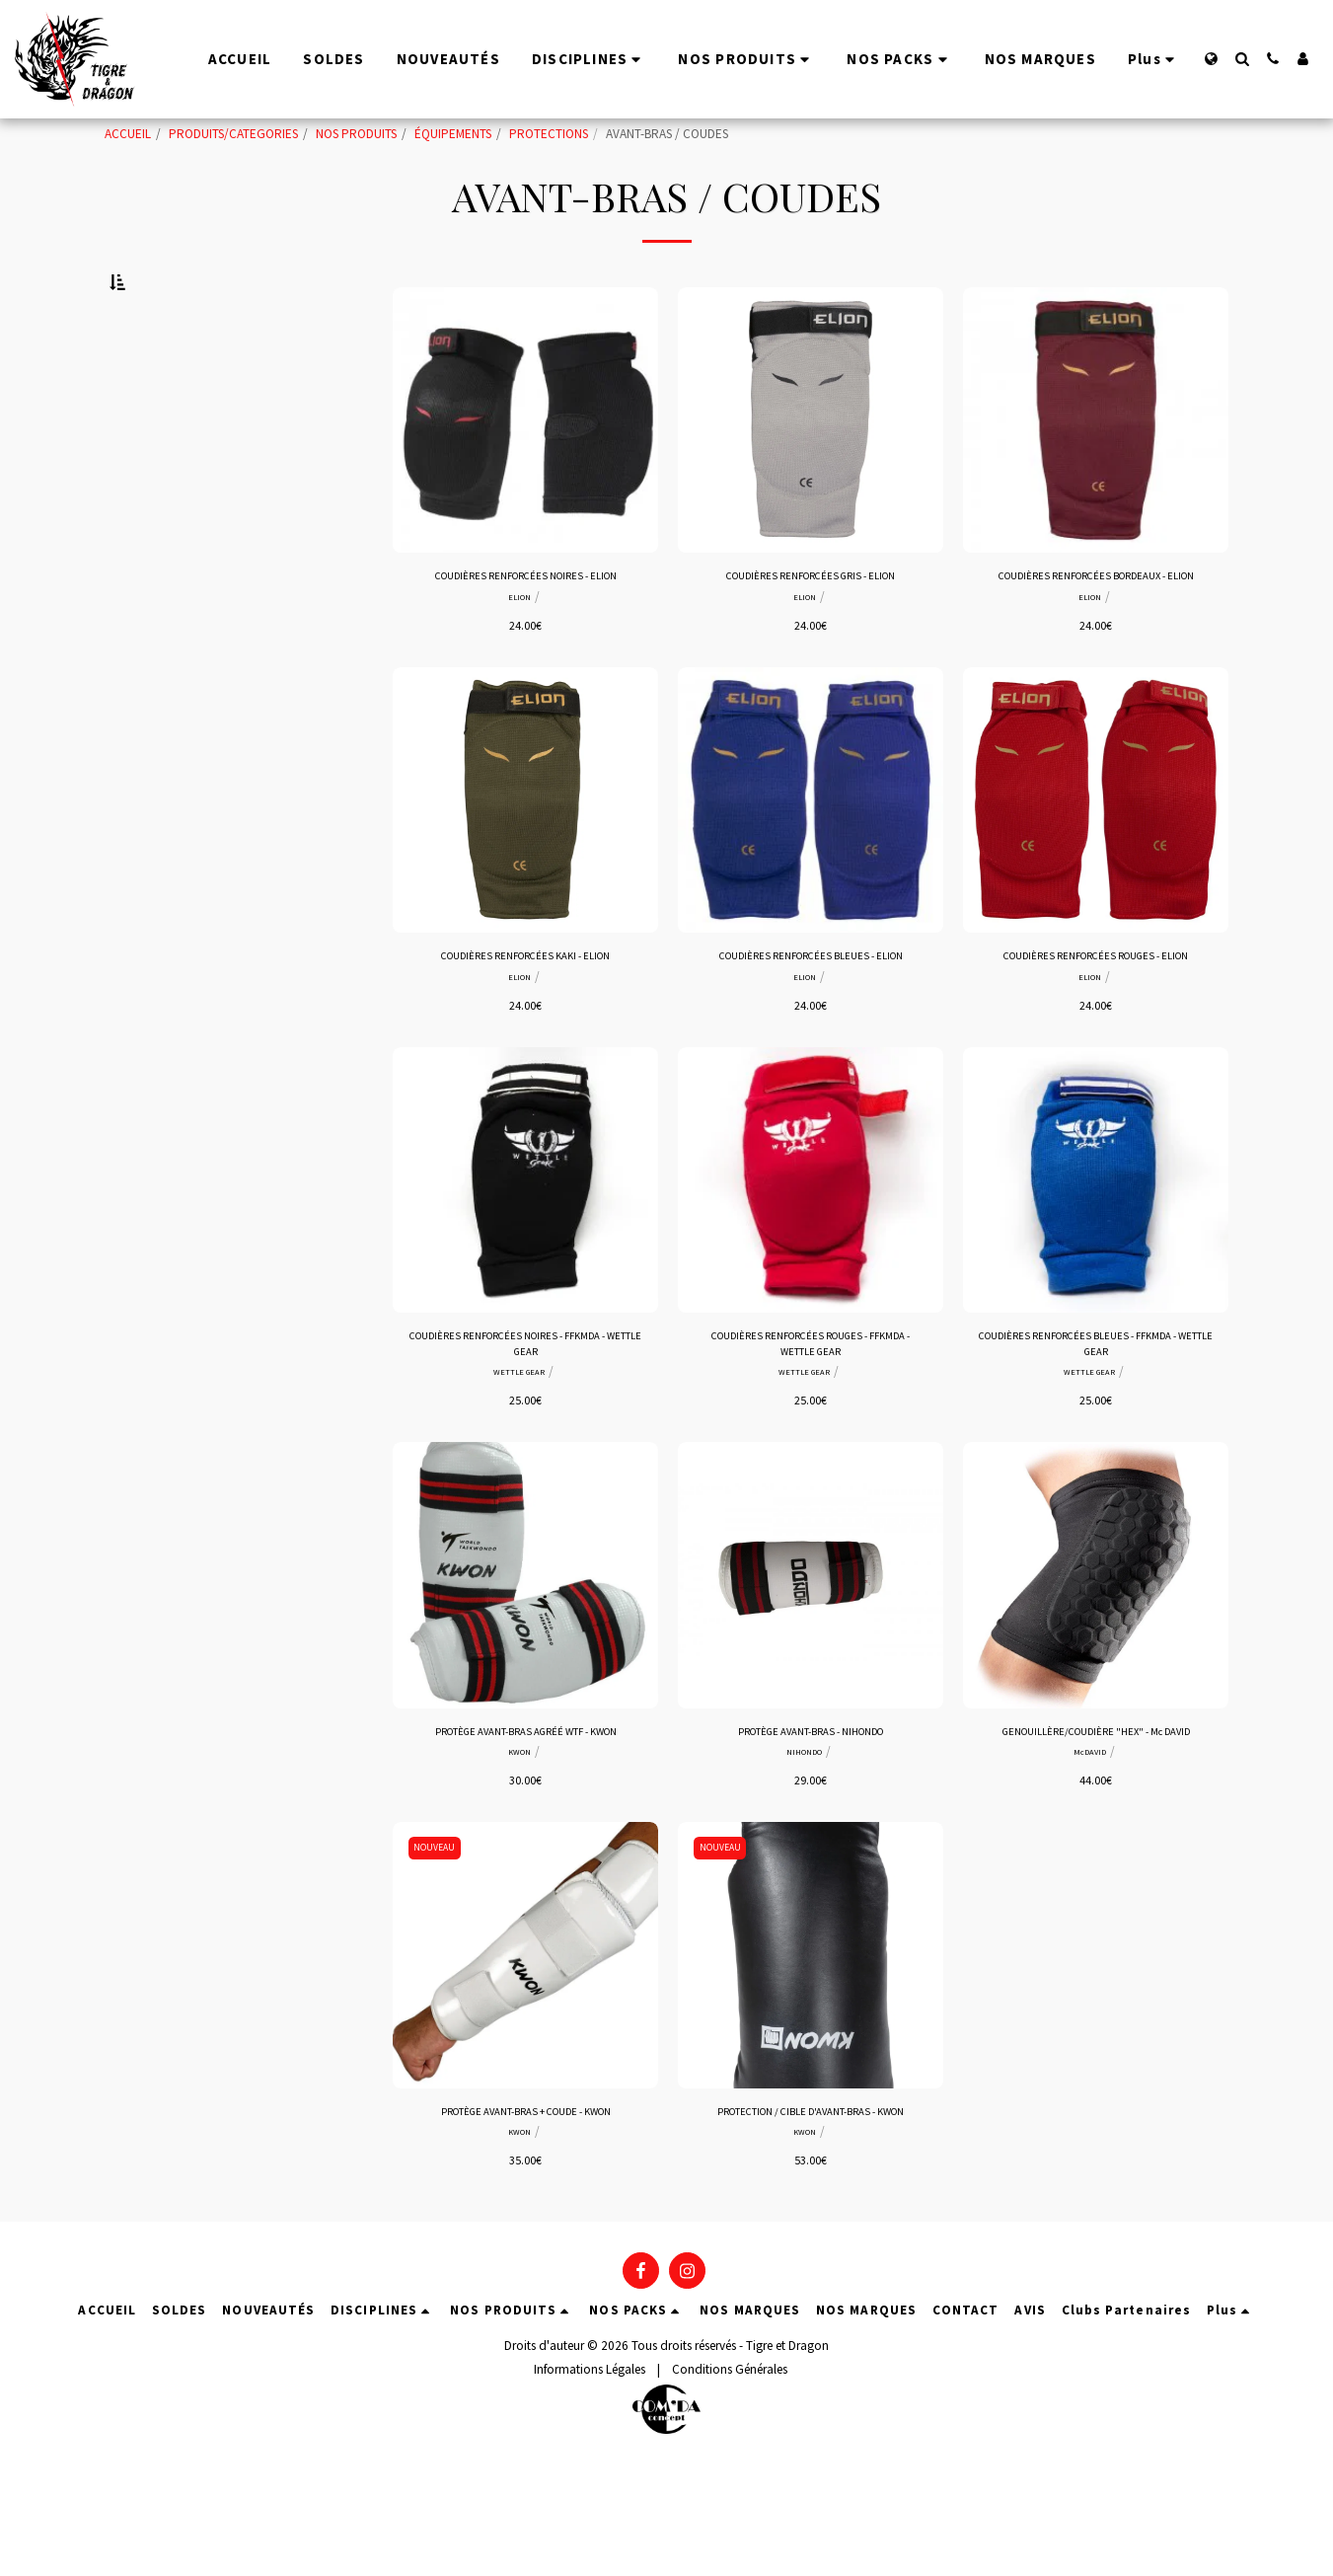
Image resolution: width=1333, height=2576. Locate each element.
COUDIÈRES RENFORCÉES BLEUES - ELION (811, 1031)
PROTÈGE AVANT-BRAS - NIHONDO (811, 1817)
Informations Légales (589, 2481)
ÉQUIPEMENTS (452, 133)
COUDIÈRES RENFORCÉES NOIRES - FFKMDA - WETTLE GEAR (526, 1424)
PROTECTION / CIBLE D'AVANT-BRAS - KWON (810, 2211)
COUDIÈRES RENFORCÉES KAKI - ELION (525, 1031)
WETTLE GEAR (519, 1457)
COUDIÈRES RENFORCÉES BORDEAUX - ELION (1096, 637)
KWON (519, 1841)
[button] (1241, 58)
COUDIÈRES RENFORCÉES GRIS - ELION (810, 627)
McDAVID (1089, 1841)
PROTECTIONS (548, 133)
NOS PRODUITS (356, 133)
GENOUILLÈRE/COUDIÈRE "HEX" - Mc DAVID (1096, 1817)
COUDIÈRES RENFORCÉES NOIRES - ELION (525, 627)
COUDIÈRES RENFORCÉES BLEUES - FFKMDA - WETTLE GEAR (1096, 1424)
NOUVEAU (438, 1936)
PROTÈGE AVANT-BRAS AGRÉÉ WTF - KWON (525, 1817)
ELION (519, 649)
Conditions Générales (729, 2481)
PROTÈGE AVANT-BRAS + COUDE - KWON (525, 2201)
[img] (525, 469)
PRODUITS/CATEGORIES (233, 133)
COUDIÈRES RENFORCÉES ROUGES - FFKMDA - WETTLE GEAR (811, 1424)
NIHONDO (804, 1841)
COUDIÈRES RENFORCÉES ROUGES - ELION (1096, 1031)
